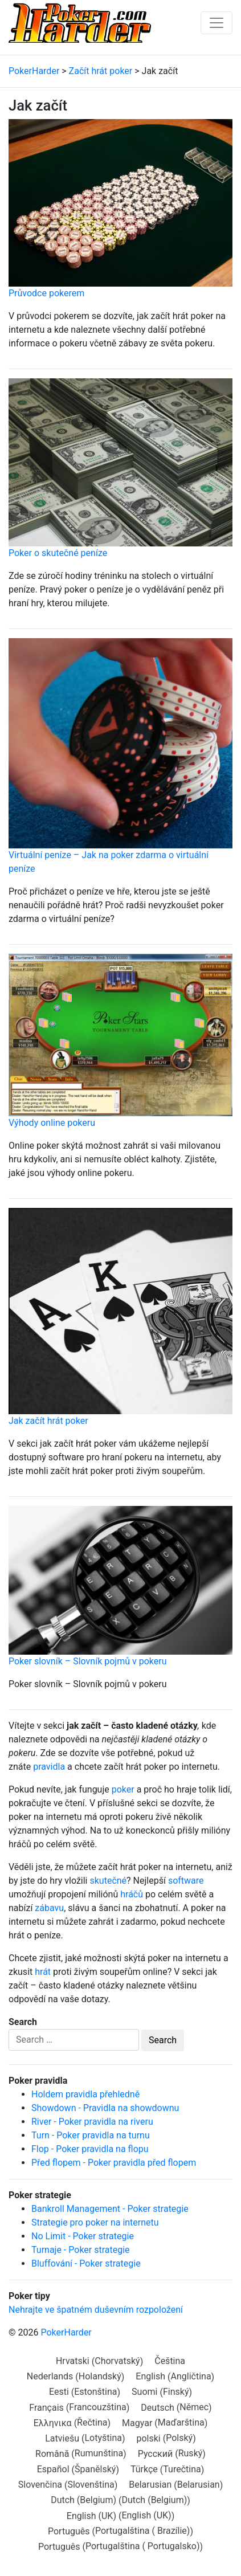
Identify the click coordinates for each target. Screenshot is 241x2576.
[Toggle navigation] (216, 22)
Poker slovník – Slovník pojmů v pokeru (87, 1661)
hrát (43, 1971)
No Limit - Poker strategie (82, 2236)
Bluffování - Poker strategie (86, 2263)
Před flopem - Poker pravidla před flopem (113, 2162)
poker (123, 1789)
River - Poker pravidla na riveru (92, 2121)
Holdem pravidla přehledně (85, 2094)
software (186, 1880)
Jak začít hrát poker (48, 1420)
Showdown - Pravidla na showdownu (105, 2108)
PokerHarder (65, 2332)
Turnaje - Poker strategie (80, 2249)
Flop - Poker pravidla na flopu (90, 2149)
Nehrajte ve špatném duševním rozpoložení (96, 2309)
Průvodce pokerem (46, 293)
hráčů (131, 1894)
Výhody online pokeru (52, 1122)
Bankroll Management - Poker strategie (110, 2208)
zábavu (49, 1908)
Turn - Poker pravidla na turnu (90, 2135)
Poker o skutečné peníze (58, 553)
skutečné (107, 1880)
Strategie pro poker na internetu (95, 2222)
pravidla (49, 1766)
